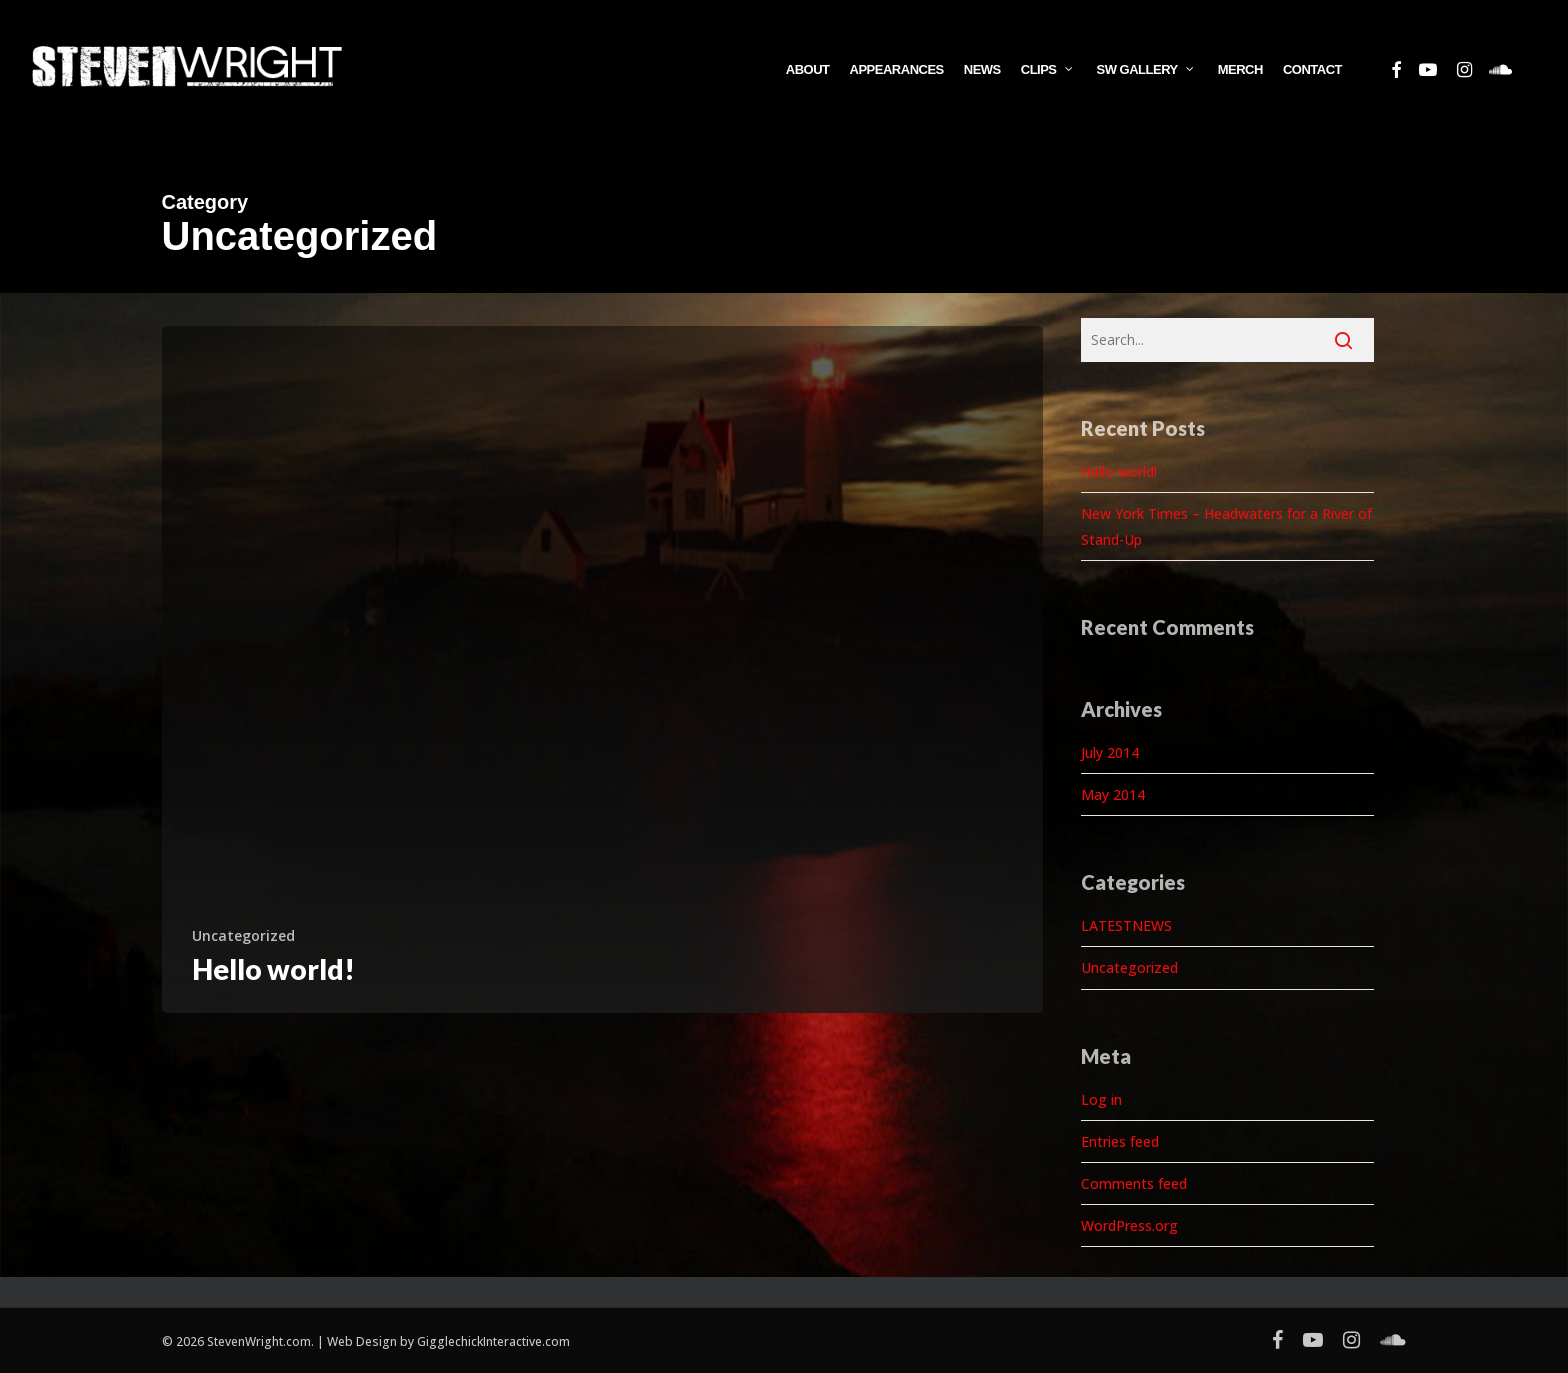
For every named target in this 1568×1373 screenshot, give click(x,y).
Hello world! (1119, 471)
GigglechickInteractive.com (493, 1341)
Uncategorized (243, 935)
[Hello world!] (603, 669)
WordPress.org (1129, 1225)
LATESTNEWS (1126, 925)
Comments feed (1134, 1183)
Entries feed (1120, 1141)
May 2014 (1113, 794)
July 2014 (1110, 752)
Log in (1101, 1099)
